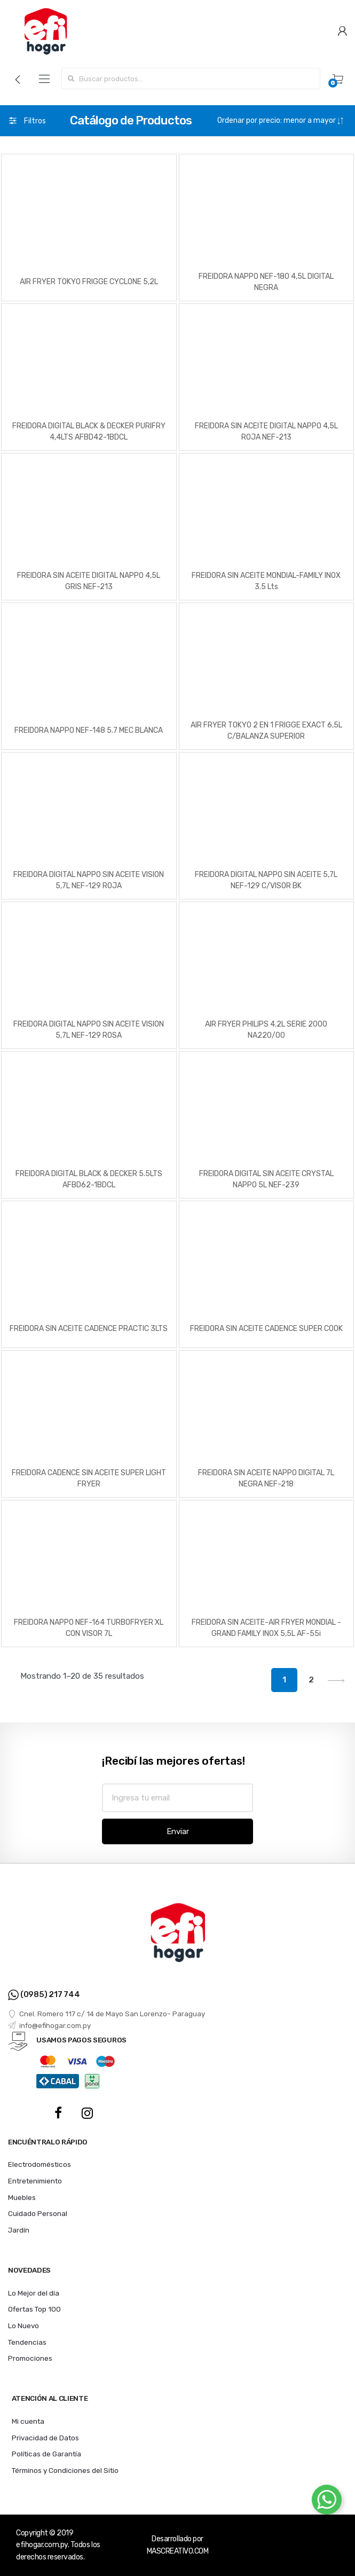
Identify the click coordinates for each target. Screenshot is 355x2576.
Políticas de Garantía (46, 2453)
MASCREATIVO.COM (178, 2551)
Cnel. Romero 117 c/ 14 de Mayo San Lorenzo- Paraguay (106, 2013)
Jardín (18, 2230)
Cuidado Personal (37, 2213)
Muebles (22, 2197)
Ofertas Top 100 (34, 2309)
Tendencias (27, 2342)
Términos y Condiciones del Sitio (65, 2470)
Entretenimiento (35, 2180)
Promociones (30, 2358)
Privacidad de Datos (45, 2437)
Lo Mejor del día (33, 2293)
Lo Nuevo (23, 2325)
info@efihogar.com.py (49, 2025)
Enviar (178, 1831)
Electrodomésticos (39, 2164)
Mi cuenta (28, 2421)
